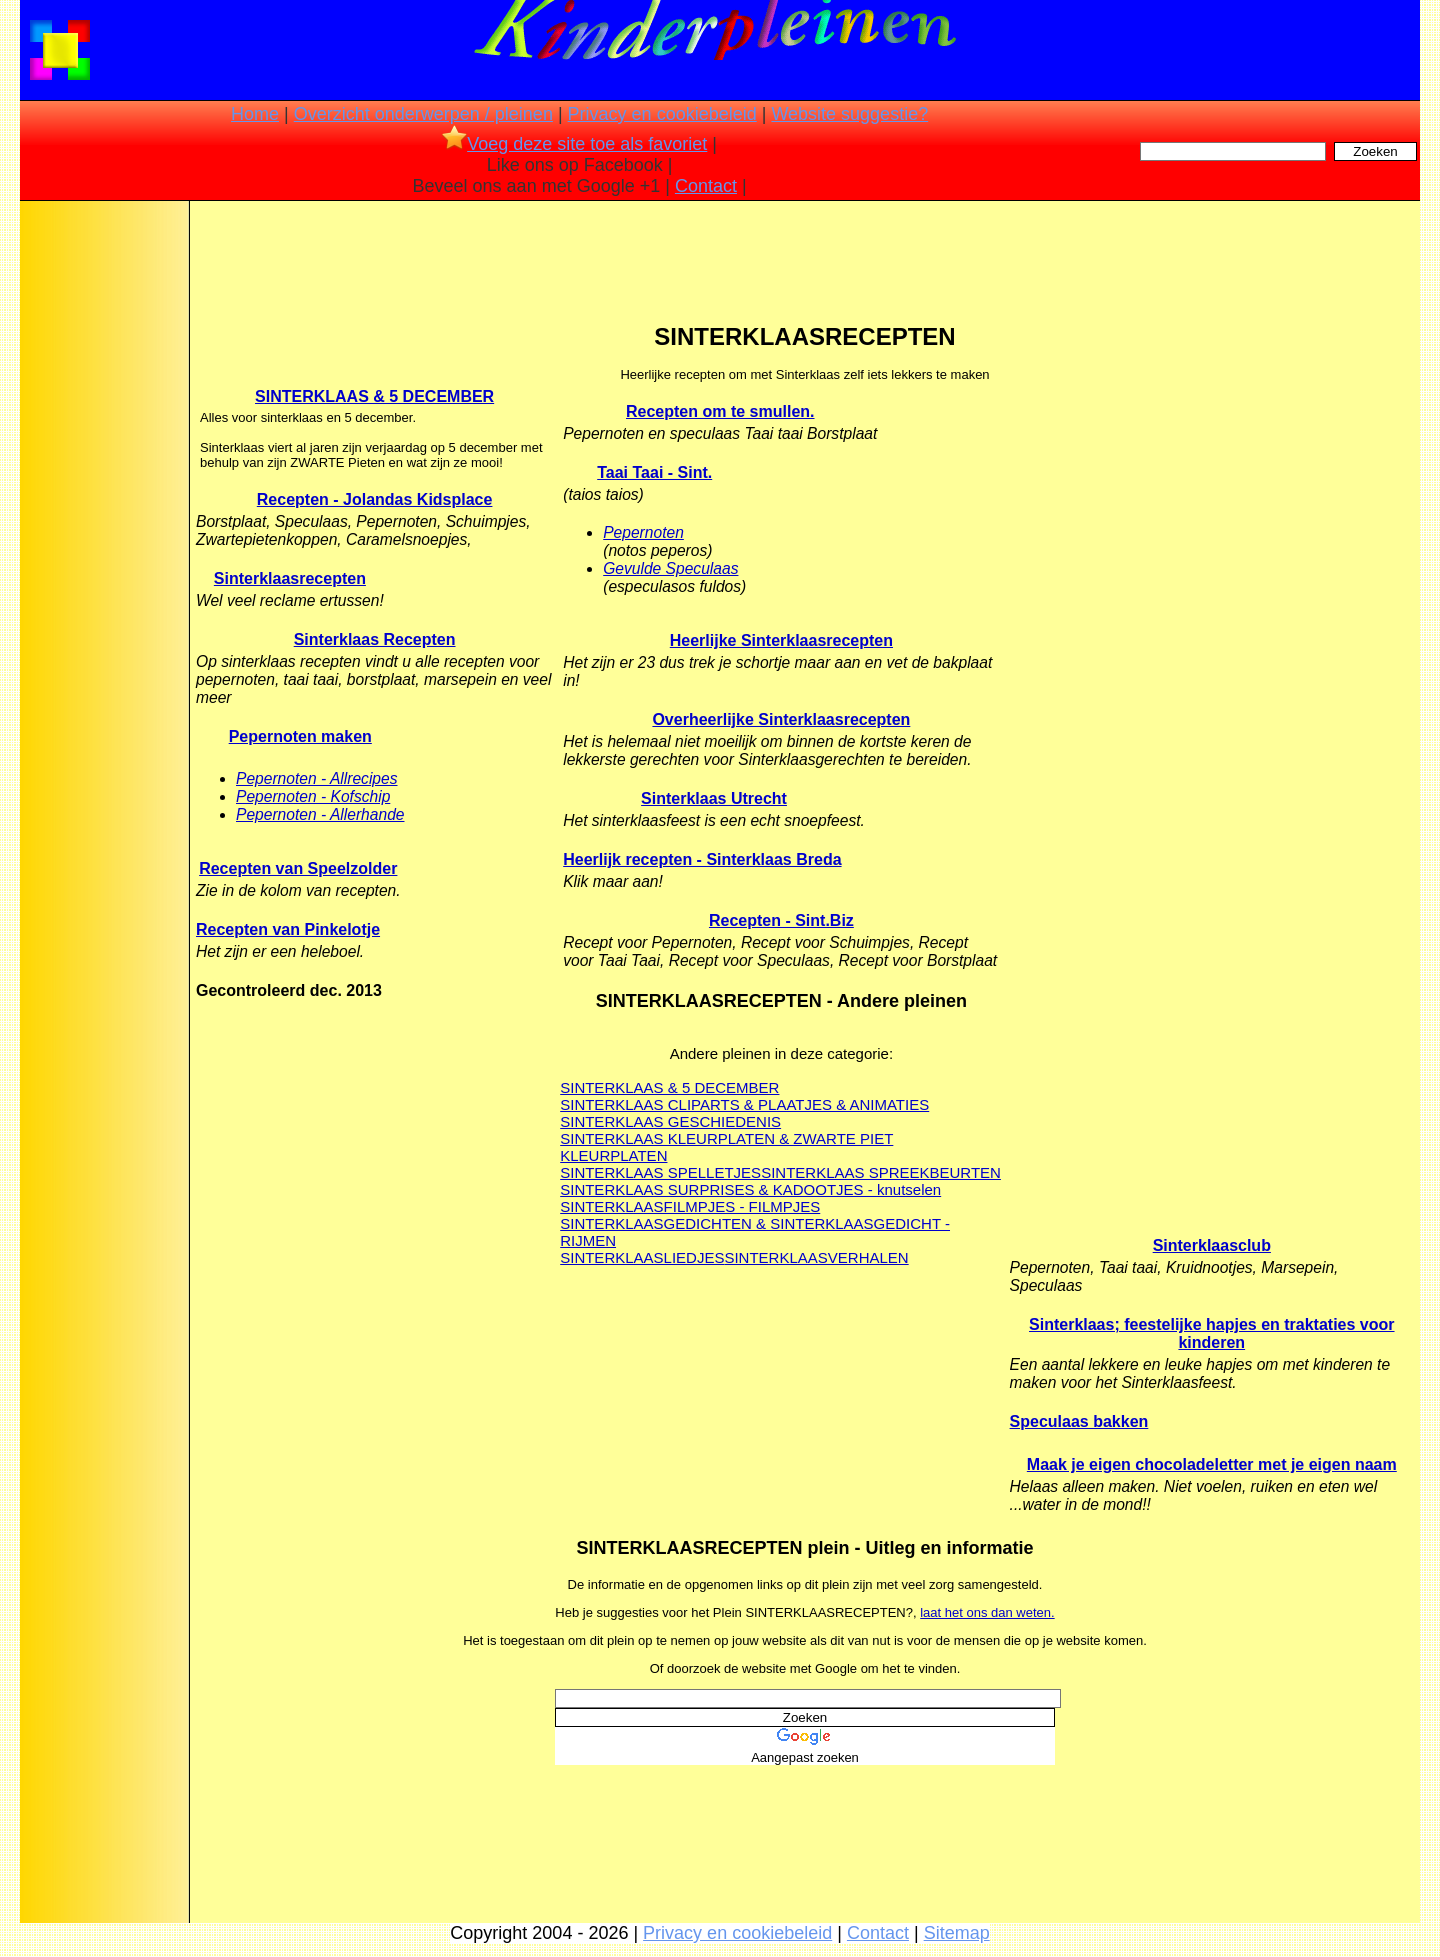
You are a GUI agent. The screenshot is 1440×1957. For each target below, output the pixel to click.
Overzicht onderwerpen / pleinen (423, 114)
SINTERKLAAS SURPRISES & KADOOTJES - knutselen (750, 1189)
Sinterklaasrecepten (290, 578)
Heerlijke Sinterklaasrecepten (781, 640)
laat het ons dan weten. (987, 1612)
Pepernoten (643, 532)
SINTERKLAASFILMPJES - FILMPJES (690, 1206)
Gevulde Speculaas (670, 568)
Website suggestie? (849, 114)
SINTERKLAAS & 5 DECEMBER (374, 396)
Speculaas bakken (1079, 1421)
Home (255, 114)
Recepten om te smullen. (720, 411)
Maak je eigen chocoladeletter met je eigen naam (1212, 1464)
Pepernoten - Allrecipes (317, 778)
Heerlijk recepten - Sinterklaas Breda (702, 859)
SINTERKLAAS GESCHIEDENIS (670, 1121)
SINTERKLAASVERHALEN (816, 1257)
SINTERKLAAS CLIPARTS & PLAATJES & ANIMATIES (744, 1104)
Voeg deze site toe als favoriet (574, 144)
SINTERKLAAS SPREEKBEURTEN (881, 1172)
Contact (706, 186)
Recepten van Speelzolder (298, 868)
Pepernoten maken (300, 736)
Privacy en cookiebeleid (662, 114)
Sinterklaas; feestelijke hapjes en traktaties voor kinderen (1212, 1333)
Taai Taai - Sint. (654, 472)
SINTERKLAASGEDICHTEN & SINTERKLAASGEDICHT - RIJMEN (755, 1232)
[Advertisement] (103, 520)
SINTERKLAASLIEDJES (642, 1257)
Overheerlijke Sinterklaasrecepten (781, 719)
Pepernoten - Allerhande (320, 814)
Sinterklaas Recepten (375, 639)
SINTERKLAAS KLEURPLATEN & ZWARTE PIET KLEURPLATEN (726, 1147)
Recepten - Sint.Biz (781, 920)
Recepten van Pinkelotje (288, 929)
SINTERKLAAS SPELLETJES (660, 1172)
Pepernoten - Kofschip (313, 796)
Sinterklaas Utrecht (714, 798)
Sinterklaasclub (1212, 1245)
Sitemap (957, 1933)
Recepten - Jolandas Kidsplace (375, 499)
